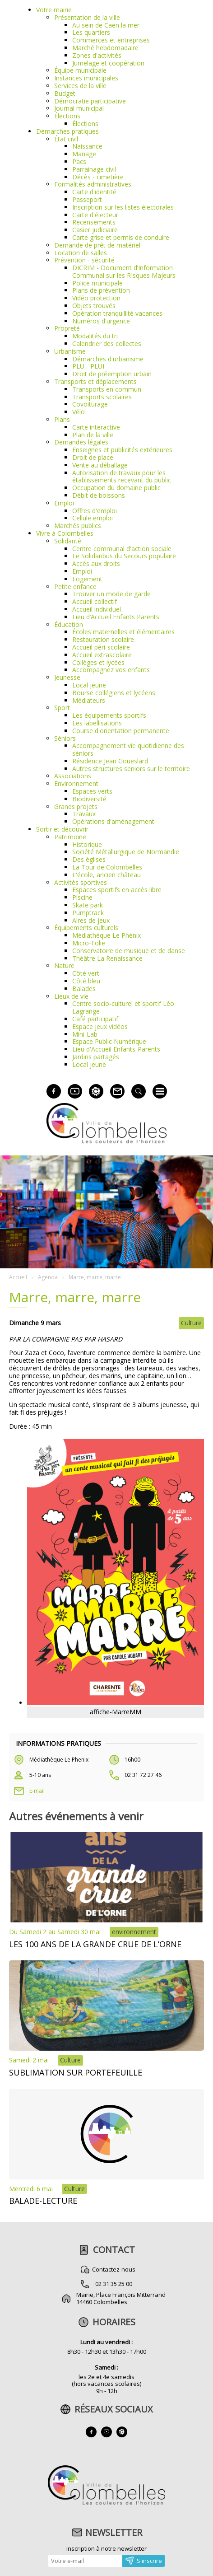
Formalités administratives (92, 184)
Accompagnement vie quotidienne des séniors (128, 749)
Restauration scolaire (103, 639)
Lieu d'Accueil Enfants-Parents (116, 1049)
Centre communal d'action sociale (121, 548)
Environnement (76, 783)
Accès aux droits (96, 563)
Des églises (89, 859)
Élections (67, 116)
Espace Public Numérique (109, 1041)
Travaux (84, 813)
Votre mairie (54, 9)
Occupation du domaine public (116, 487)
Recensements (94, 222)
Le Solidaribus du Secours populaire (124, 556)
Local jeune (89, 685)
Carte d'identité (94, 191)
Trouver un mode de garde (111, 593)
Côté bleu (86, 981)
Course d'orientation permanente (120, 730)
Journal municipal (79, 108)
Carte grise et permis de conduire (120, 237)
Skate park (87, 905)
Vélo (78, 411)
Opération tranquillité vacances (117, 313)
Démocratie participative (90, 101)
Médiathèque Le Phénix (106, 935)
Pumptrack (88, 912)
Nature (64, 965)
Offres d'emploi (94, 510)
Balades (84, 988)
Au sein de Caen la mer (105, 25)
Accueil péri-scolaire (101, 647)
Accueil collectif (94, 601)
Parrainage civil (94, 169)
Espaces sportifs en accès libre (117, 889)
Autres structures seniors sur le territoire (131, 768)
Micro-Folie (88, 943)
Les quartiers (91, 32)
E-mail (37, 1791)
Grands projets (75, 806)
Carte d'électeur (95, 214)
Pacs (79, 161)
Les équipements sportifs (109, 715)
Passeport (87, 199)
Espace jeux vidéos (100, 1026)
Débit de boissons (98, 495)
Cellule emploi (92, 518)
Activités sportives (80, 882)
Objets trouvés (94, 305)
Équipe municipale (80, 70)
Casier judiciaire (95, 229)
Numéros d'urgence (101, 321)
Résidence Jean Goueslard (110, 761)
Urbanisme (70, 351)
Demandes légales (81, 442)
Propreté (67, 328)
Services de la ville (80, 85)
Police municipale (97, 283)
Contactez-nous (113, 2269)
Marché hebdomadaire (105, 47)
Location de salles (80, 252)
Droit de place (92, 457)
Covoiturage (90, 404)
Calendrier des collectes (106, 343)
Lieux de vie (71, 996)
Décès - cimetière (98, 177)
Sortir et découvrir (62, 829)
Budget (64, 93)
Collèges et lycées (98, 662)
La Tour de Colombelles (107, 867)
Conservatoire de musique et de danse (128, 950)
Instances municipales (86, 78)
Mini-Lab (84, 1034)
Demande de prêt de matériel (97, 245)
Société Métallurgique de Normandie (125, 851)
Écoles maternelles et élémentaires (123, 631)
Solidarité (67, 541)
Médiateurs (88, 700)
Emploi (64, 503)
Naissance (87, 146)
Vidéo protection (96, 298)
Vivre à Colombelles (64, 533)
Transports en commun (106, 389)
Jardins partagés (95, 1056)
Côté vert (85, 973)
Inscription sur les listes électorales (123, 207)
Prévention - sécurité (84, 260)
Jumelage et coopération (108, 63)
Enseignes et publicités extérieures (122, 449)
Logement (87, 579)
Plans (62, 419)
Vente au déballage (100, 465)
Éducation (68, 624)
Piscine (82, 897)
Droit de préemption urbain (112, 373)
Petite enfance (75, 586)
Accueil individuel (96, 609)
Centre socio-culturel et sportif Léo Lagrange (123, 1007)
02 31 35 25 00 (113, 2284)
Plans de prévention (101, 290)
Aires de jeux (91, 920)
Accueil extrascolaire (102, 654)
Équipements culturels (86, 927)
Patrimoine (70, 836)
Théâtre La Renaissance (107, 958)
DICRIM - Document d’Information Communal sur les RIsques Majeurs (124, 271)
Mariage (84, 154)
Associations (72, 775)
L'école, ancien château (106, 874)
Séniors (65, 738)
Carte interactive (96, 427)
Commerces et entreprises (111, 40)
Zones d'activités (96, 55)
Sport (62, 707)
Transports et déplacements (95, 381)
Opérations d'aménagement (113, 821)
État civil (66, 139)
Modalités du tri (95, 336)
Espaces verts (92, 791)
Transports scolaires (102, 397)
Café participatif (95, 1019)
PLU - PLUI (88, 366)
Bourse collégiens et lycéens (113, 692)
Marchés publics (77, 525)
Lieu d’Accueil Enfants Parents (115, 616)
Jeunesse (67, 677)
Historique (87, 844)
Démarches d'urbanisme (108, 359)
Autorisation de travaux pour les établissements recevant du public (121, 476)
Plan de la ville (92, 434)
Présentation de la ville (87, 17)
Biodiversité (89, 799)
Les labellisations (97, 723)
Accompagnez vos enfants (111, 669)
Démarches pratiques (67, 131)
